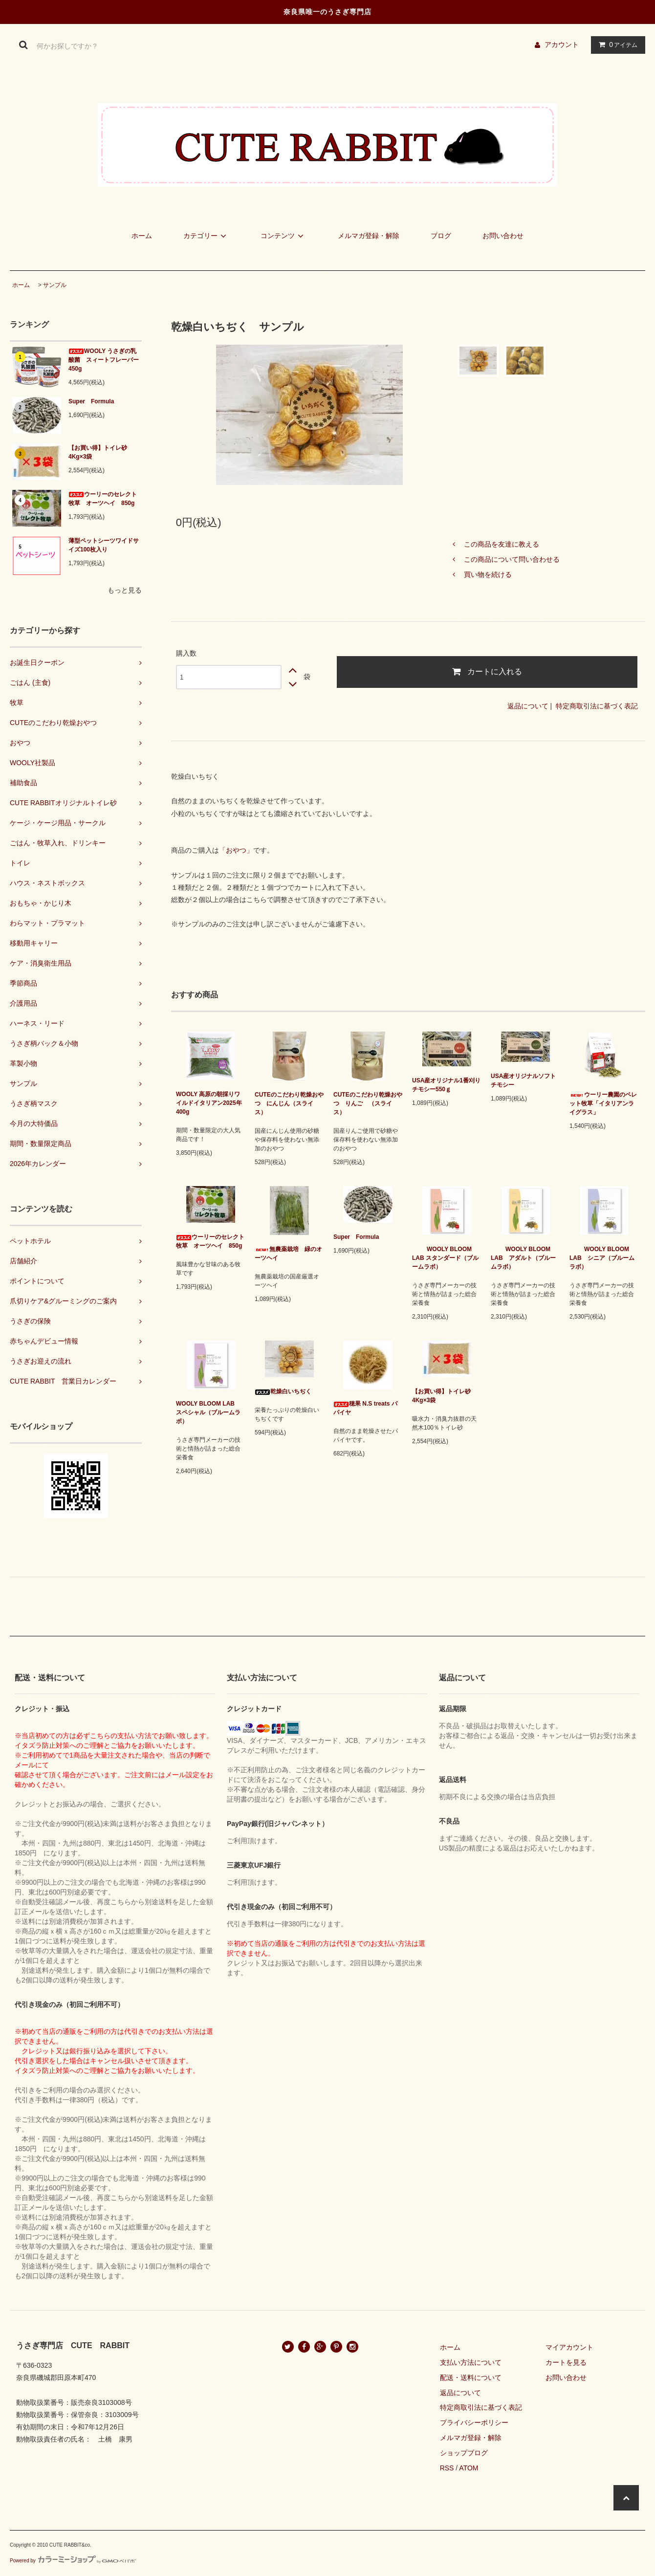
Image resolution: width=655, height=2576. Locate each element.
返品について (527, 706)
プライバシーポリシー (474, 2422)
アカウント (562, 44)
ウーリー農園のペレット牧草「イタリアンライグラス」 (603, 1103)
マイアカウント (569, 2347)
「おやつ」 (236, 850)
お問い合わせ (503, 236)
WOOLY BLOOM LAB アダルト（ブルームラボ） (523, 1258)
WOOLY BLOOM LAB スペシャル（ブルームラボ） (208, 1412)
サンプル (54, 285)
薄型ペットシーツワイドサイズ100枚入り (103, 545)
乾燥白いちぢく (283, 1391)
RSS (447, 2468)
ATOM (468, 2468)
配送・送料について (471, 2377)
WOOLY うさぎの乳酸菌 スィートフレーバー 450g (105, 360)
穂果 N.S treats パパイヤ (365, 1408)
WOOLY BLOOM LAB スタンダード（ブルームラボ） (445, 1258)
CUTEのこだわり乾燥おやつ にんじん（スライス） (289, 1103)
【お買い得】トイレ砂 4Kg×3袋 (97, 452)
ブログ (441, 236)
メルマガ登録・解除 (368, 236)
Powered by (73, 2560)
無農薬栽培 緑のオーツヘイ (288, 1253)
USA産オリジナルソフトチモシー (523, 1080)
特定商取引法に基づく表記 (597, 706)
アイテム (615, 44)
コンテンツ (283, 236)
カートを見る (566, 2362)
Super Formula (94, 401)
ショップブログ (464, 2453)
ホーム (141, 236)
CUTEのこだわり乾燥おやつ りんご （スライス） (367, 1103)
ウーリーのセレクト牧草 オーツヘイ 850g (102, 498)
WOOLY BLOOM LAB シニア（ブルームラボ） (601, 1258)
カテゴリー (206, 236)
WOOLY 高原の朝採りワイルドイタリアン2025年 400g (210, 1103)
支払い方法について (471, 2362)
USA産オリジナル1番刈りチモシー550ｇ (446, 1085)
